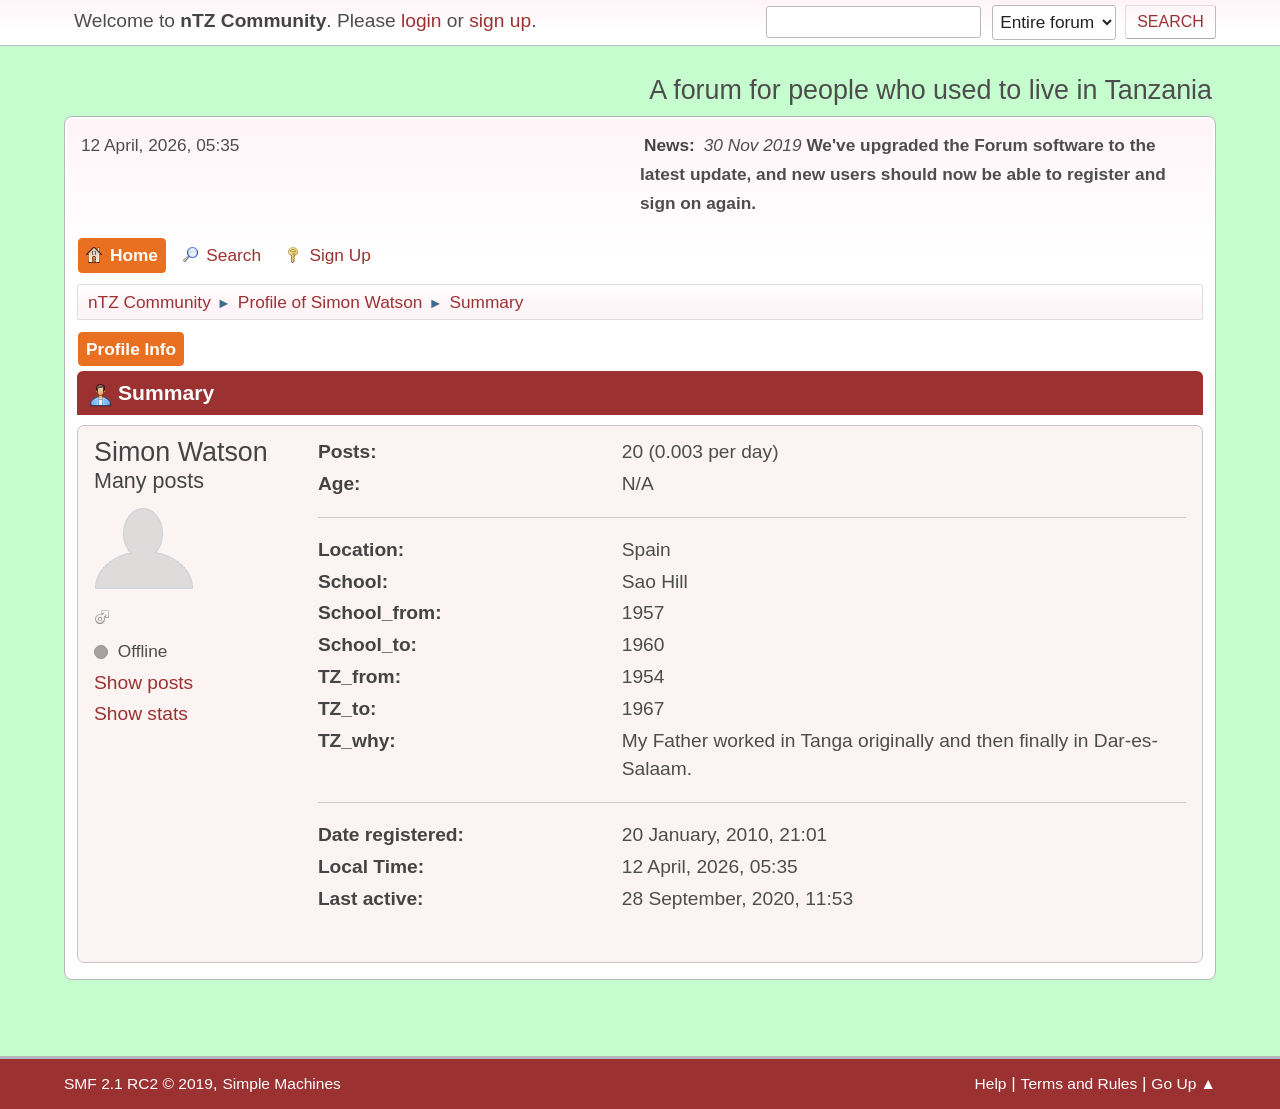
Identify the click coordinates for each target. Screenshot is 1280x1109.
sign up (500, 20)
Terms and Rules (1079, 1083)
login (421, 20)
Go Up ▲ (1183, 1083)
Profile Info (131, 349)
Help (991, 1083)
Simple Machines (281, 1083)
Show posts (143, 682)
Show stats (141, 713)
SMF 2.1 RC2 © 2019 (138, 1083)
